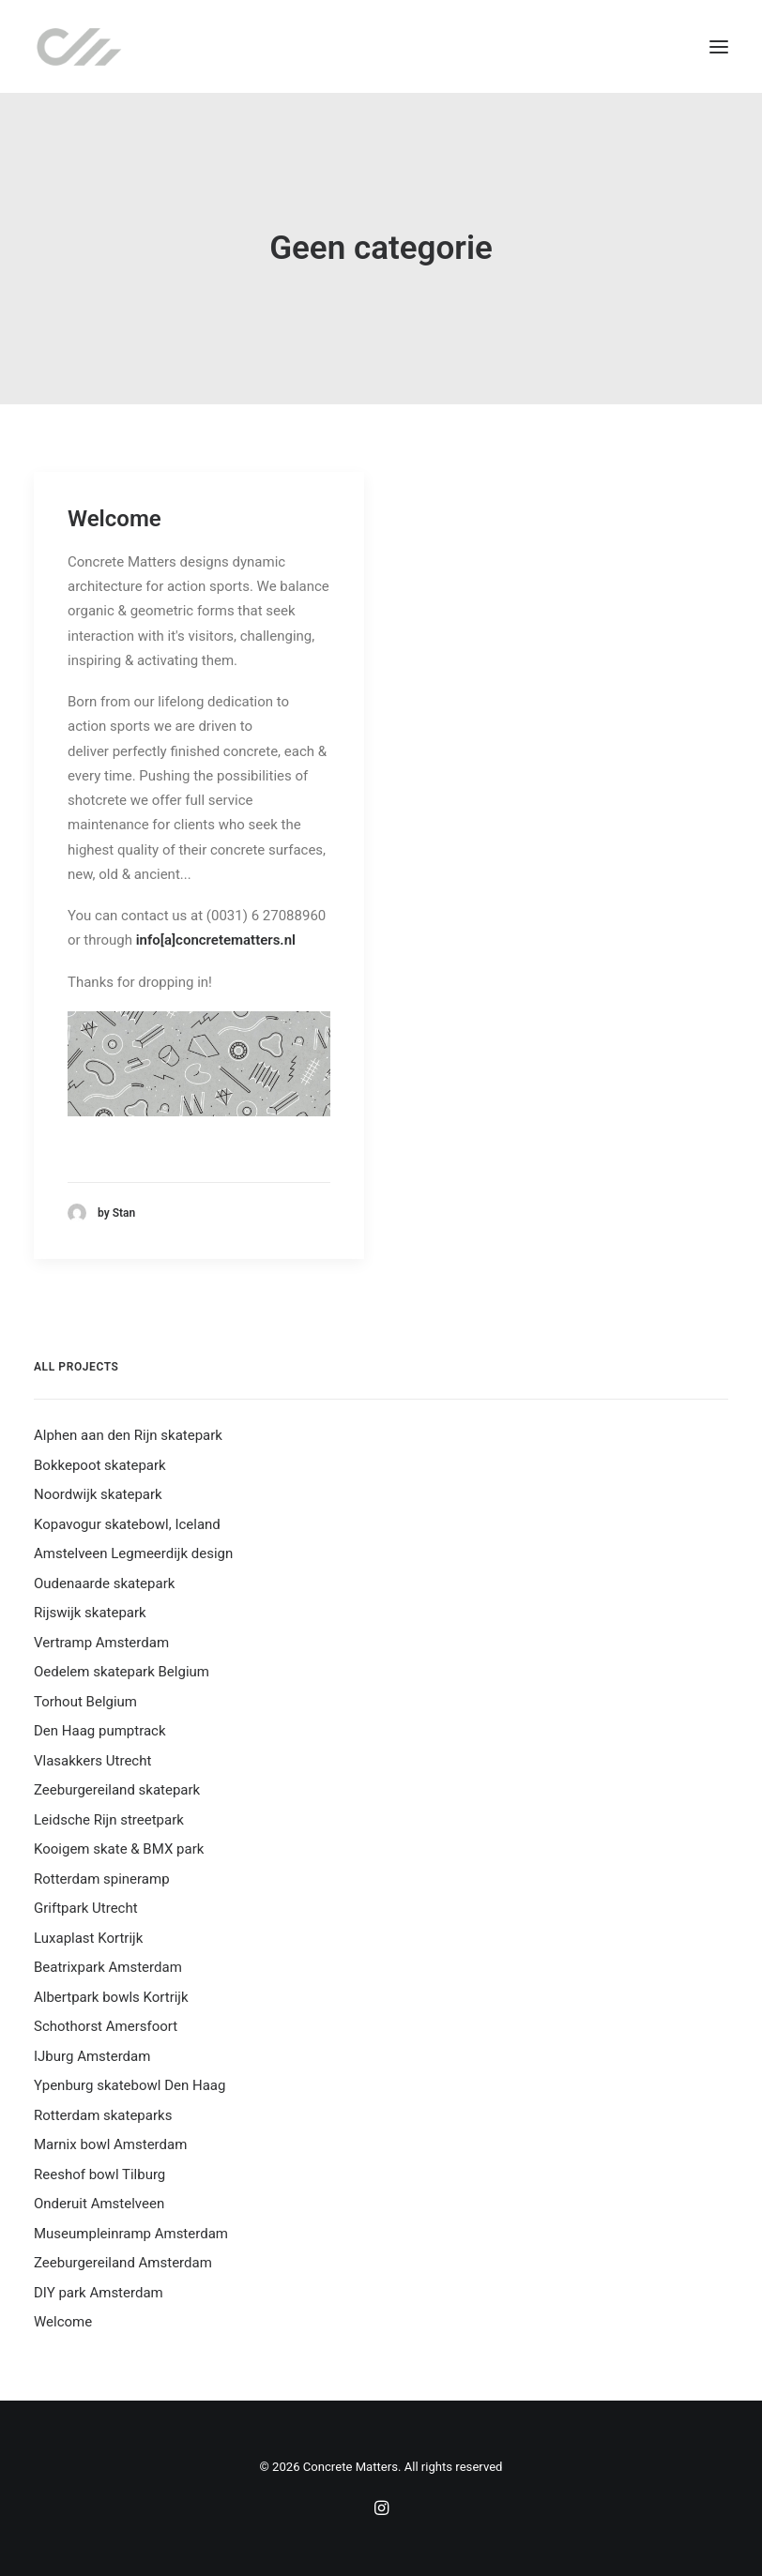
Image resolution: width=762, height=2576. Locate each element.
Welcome (114, 519)
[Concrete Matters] (79, 46)
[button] (719, 46)
